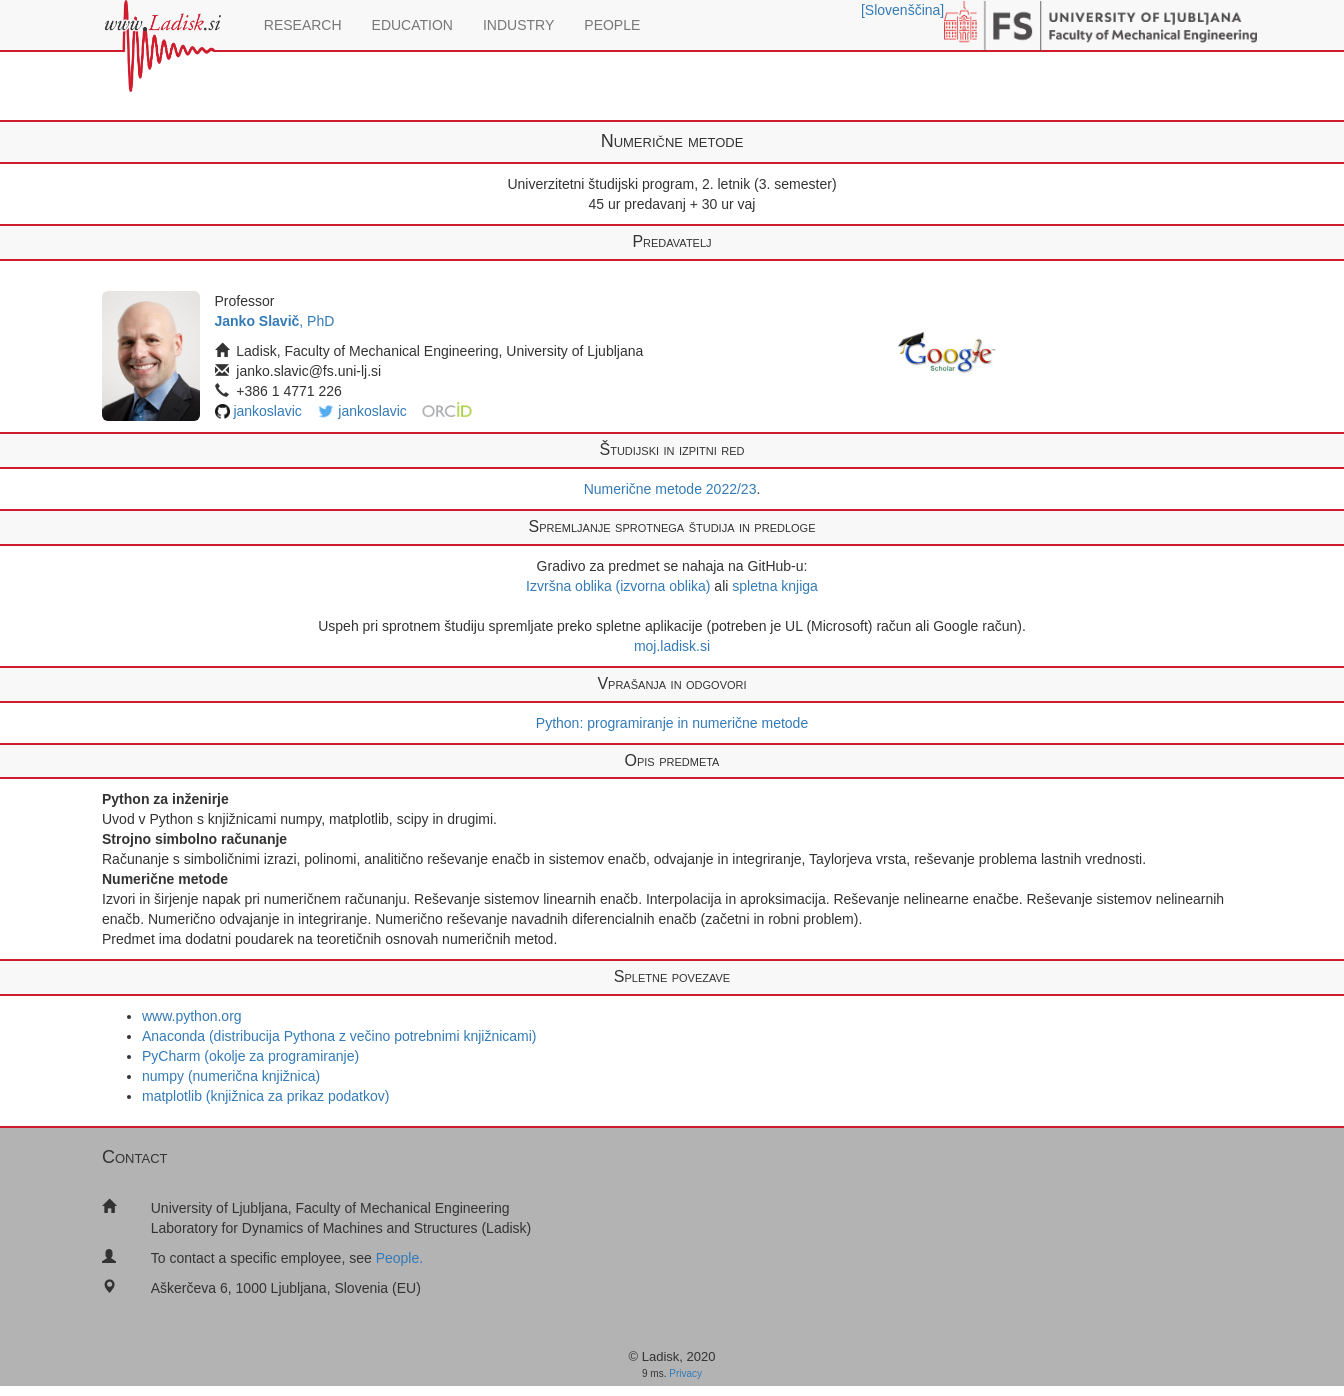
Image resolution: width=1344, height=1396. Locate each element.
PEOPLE (612, 25)
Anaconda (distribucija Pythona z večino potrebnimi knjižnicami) (339, 1036)
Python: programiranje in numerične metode (672, 723)
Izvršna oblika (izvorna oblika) (618, 586)
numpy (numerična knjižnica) (231, 1076)
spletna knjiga (775, 586)
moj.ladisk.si (672, 646)
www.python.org (192, 1016)
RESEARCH (303, 25)
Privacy (685, 1373)
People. (399, 1258)
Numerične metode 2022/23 (670, 489)
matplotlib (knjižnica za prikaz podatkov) (265, 1096)
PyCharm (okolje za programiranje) (250, 1056)
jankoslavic (267, 411)
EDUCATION (412, 25)
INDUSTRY (518, 25)
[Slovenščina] (902, 10)
